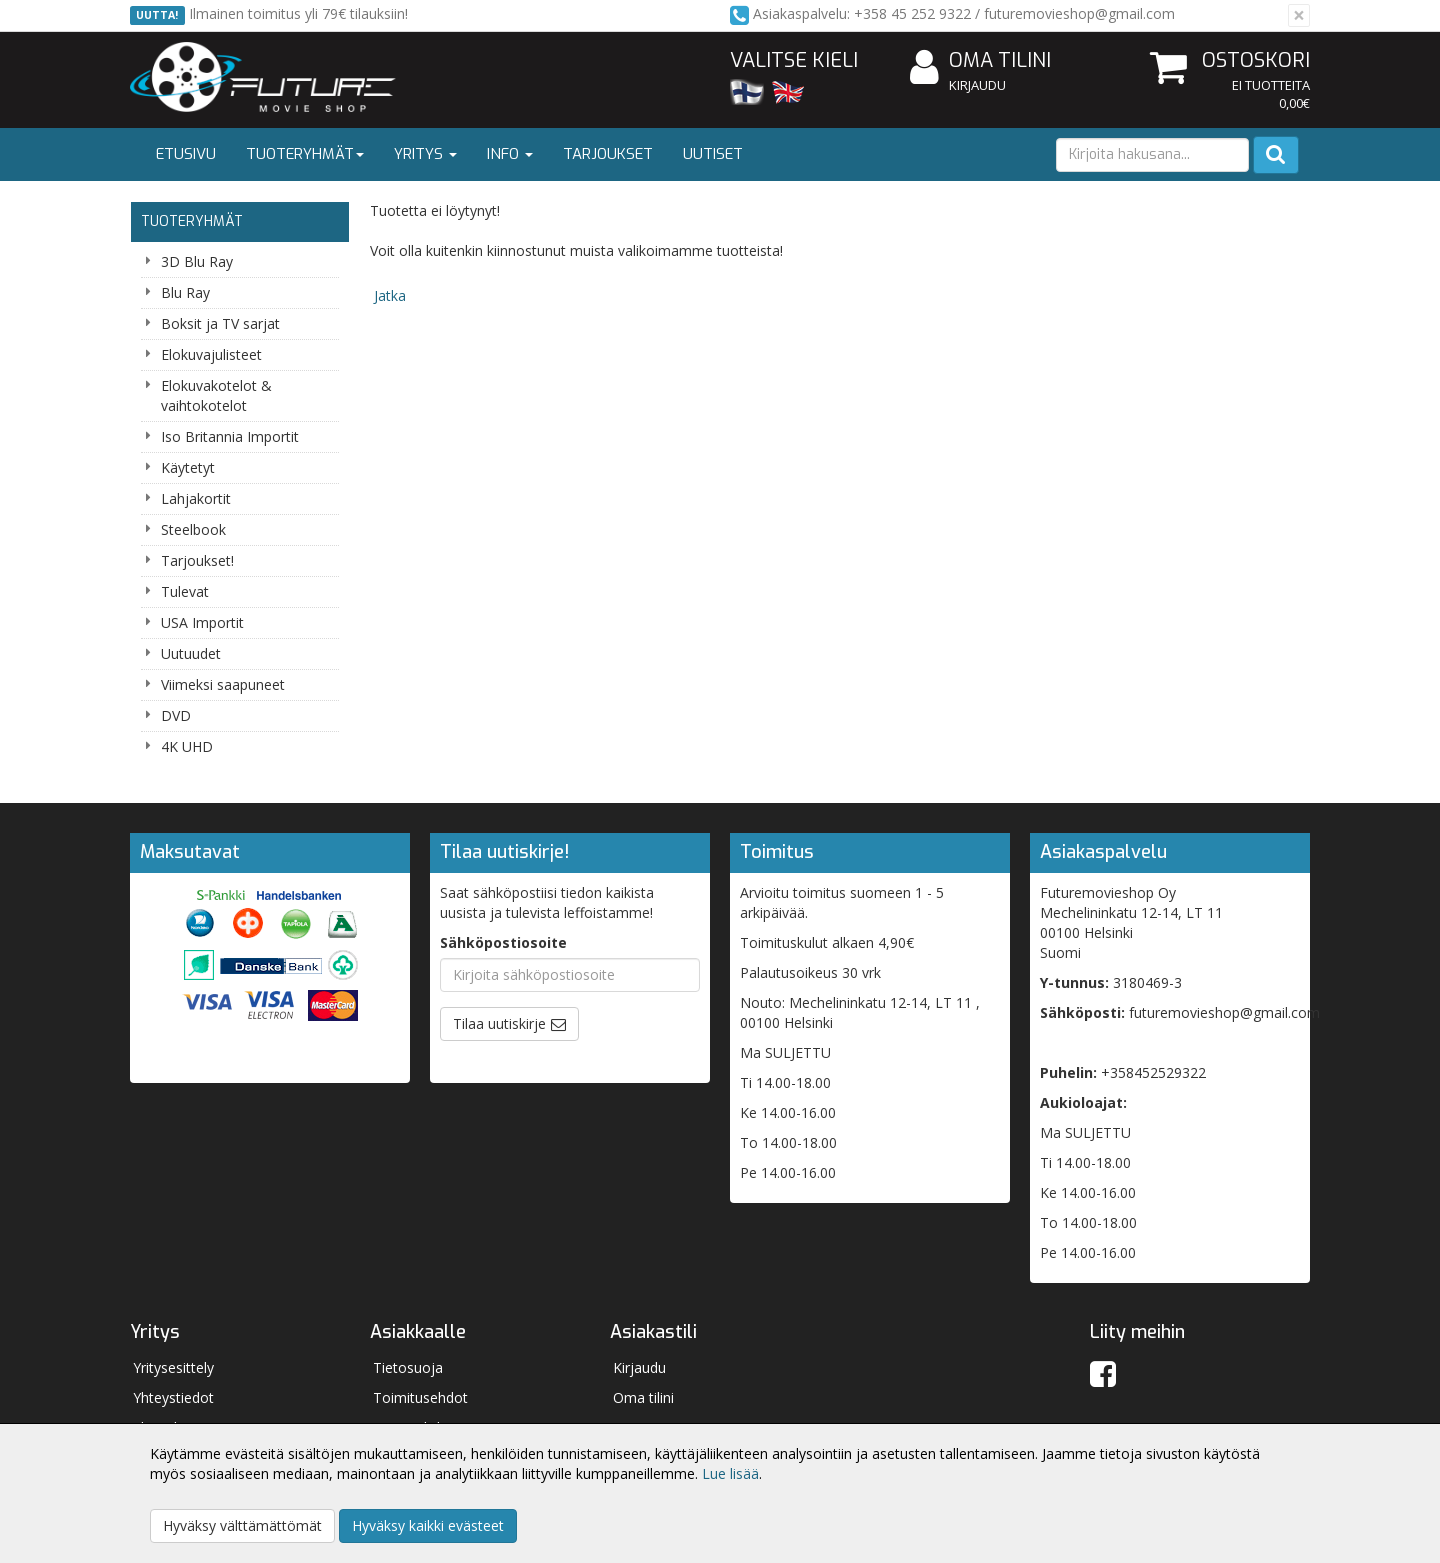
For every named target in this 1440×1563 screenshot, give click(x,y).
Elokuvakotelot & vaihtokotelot (216, 395)
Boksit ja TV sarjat (220, 323)
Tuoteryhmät (305, 154)
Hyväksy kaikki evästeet (428, 1525)
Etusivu (186, 154)
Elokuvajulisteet (211, 354)
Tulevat (185, 591)
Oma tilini (980, 61)
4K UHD (187, 746)
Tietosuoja (408, 1367)
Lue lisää (730, 1473)
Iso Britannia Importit (230, 436)
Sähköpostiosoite (503, 942)
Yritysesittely (173, 1367)
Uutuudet (191, 653)
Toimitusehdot (420, 1397)
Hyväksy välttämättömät (242, 1525)
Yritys (425, 154)
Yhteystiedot (173, 1397)
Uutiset (713, 154)
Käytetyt (188, 467)
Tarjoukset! (197, 560)
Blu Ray (185, 292)
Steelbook (193, 529)
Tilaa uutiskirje (499, 1023)
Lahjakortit (196, 498)
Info (510, 154)
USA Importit (202, 622)
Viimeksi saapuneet (223, 684)
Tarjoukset (608, 154)
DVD (176, 715)
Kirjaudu (977, 85)
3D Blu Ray (197, 261)
